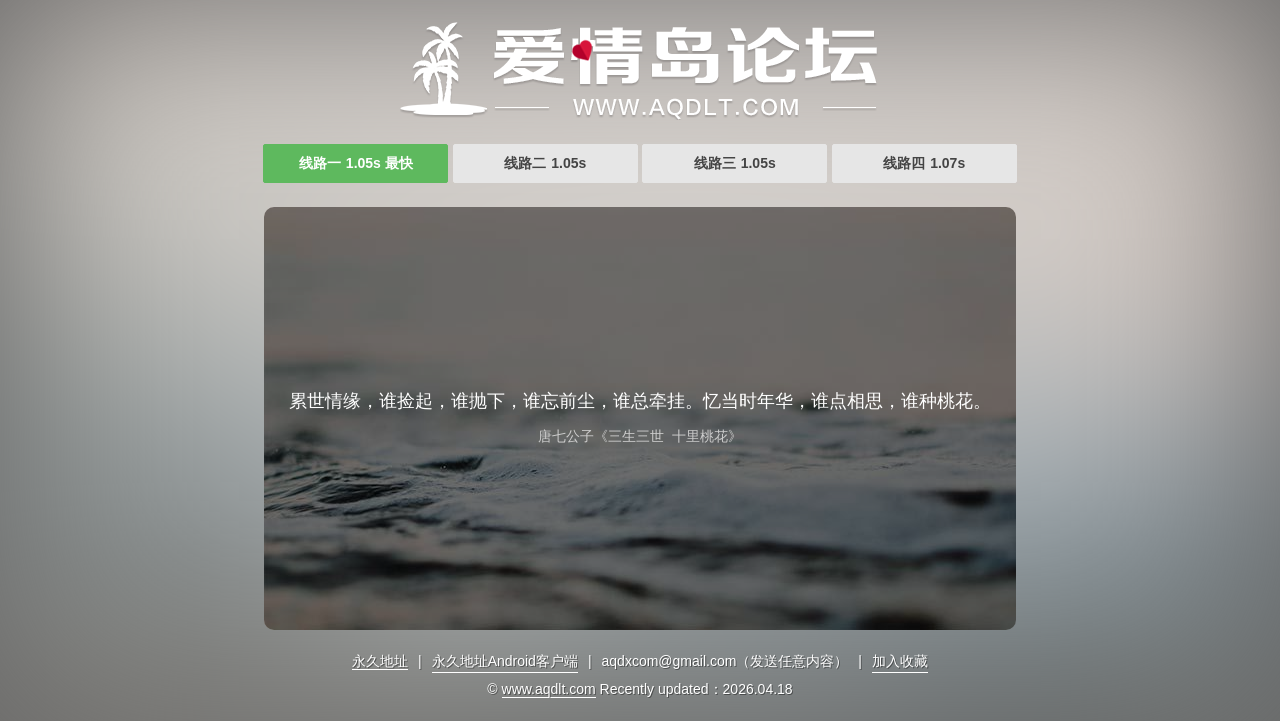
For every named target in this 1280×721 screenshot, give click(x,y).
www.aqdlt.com (549, 689)
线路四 (924, 163)
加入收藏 (900, 661)
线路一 (356, 163)
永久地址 (380, 661)
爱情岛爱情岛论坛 (640, 70)
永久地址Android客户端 (505, 661)
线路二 (545, 163)
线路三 (735, 163)
